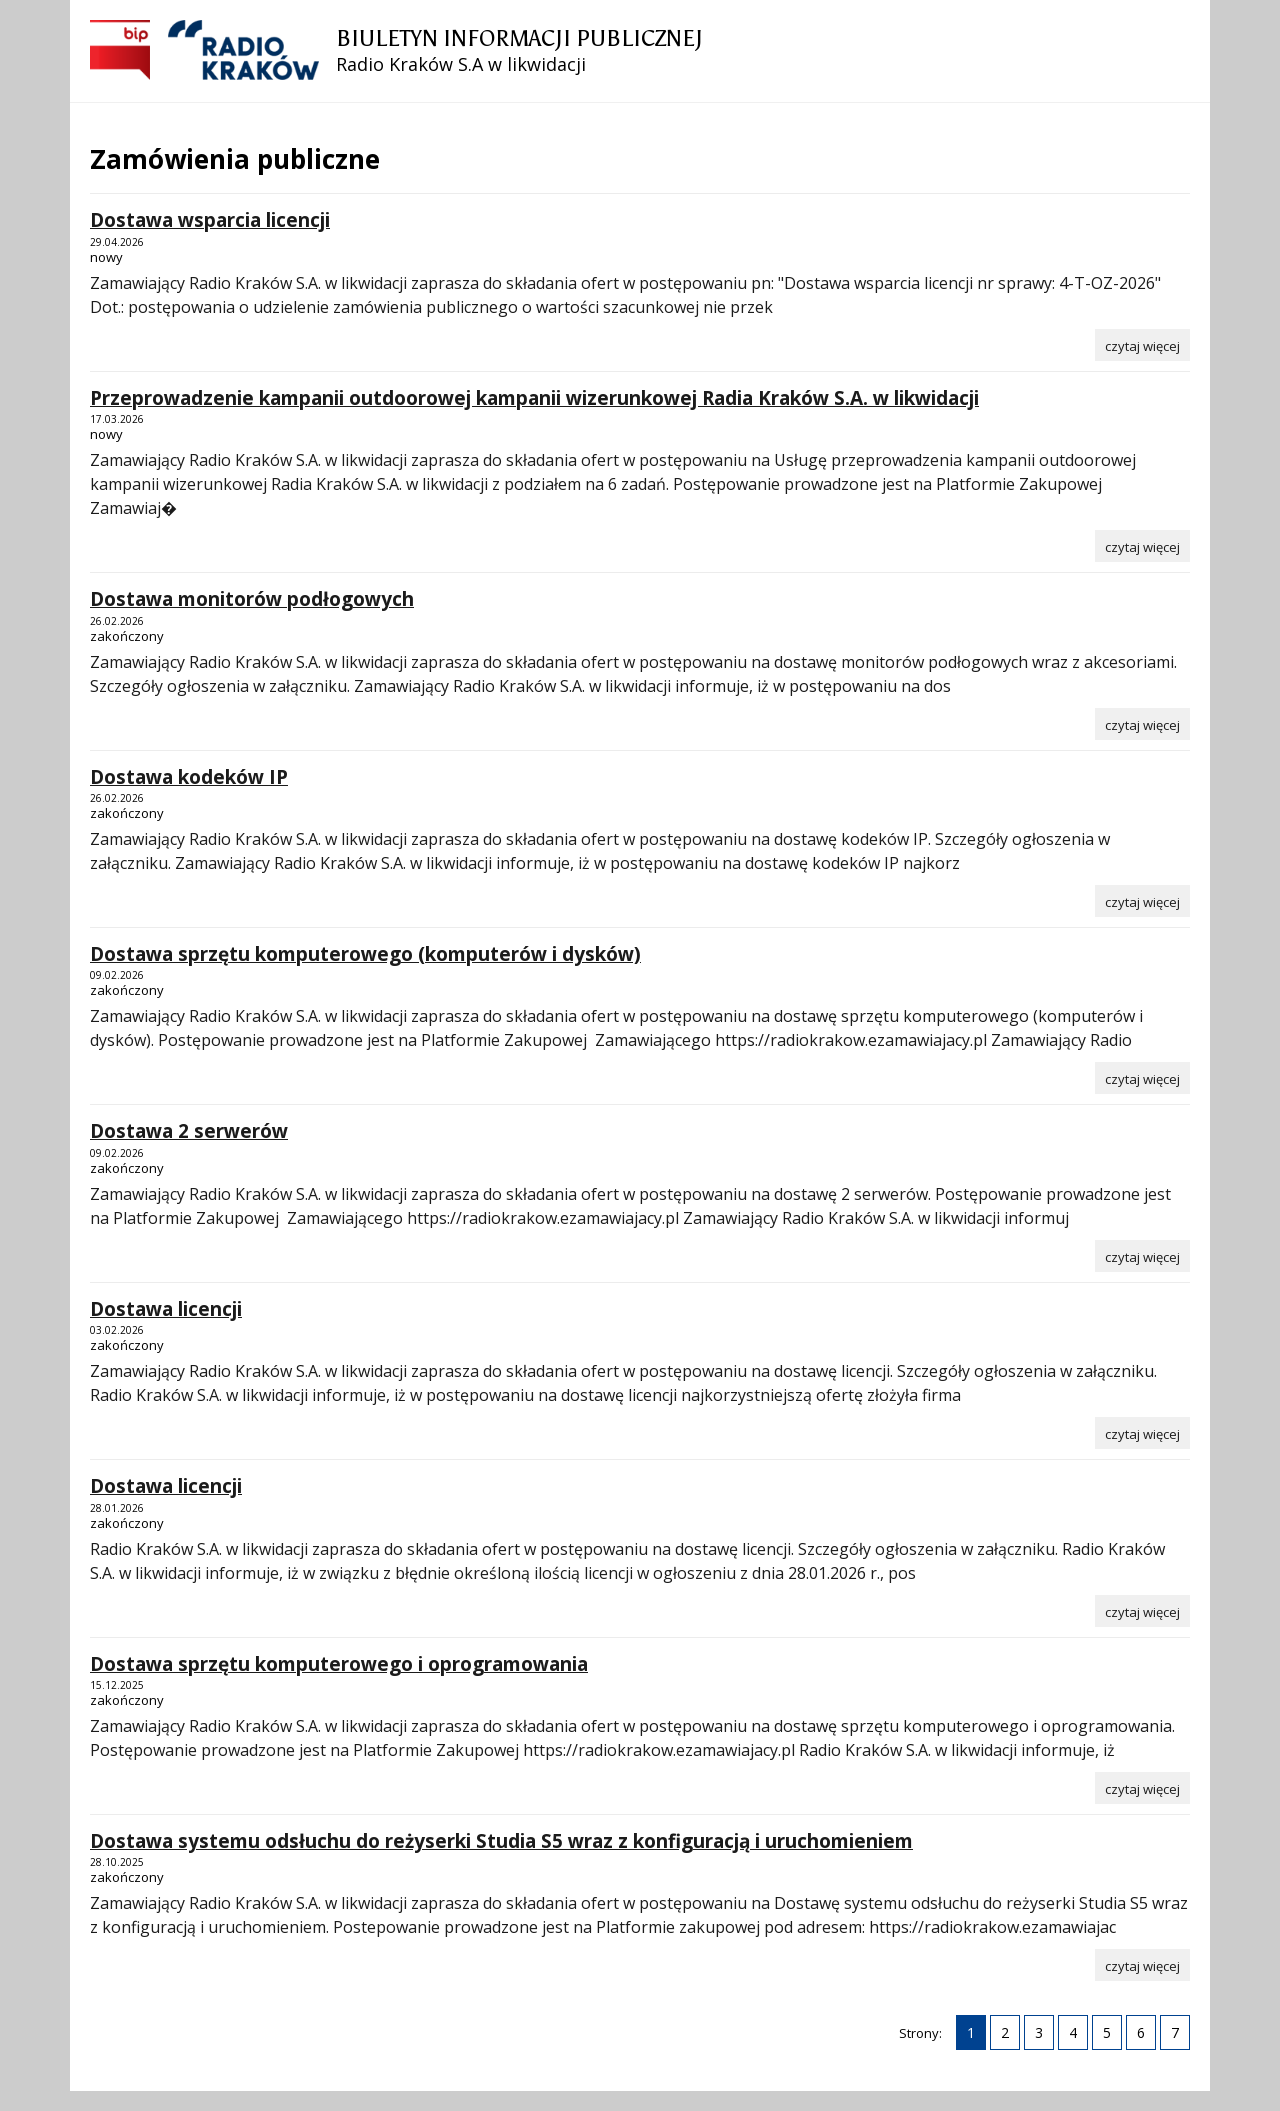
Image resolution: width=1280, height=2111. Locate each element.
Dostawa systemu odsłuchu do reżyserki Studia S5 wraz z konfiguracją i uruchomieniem (501, 1841)
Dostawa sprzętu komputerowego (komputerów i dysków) (365, 954)
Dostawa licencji (166, 1309)
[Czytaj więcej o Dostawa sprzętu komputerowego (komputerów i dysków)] (1142, 1078)
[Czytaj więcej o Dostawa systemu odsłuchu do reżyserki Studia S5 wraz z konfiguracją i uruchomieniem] (1142, 1965)
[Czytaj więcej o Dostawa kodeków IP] (1142, 901)
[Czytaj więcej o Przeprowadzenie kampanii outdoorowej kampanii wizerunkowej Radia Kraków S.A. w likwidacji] (1142, 546)
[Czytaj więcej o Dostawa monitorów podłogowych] (1142, 724)
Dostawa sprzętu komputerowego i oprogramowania (339, 1664)
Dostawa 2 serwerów (189, 1131)
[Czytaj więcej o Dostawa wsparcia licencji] (1142, 345)
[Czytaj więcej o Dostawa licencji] (1142, 1433)
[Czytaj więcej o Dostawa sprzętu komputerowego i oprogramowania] (1142, 1788)
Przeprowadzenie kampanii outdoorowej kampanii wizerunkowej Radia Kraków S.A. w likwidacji (534, 398)
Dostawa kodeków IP (189, 777)
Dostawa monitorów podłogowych (252, 599)
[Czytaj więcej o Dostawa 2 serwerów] (1142, 1256)
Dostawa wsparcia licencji (210, 220)
